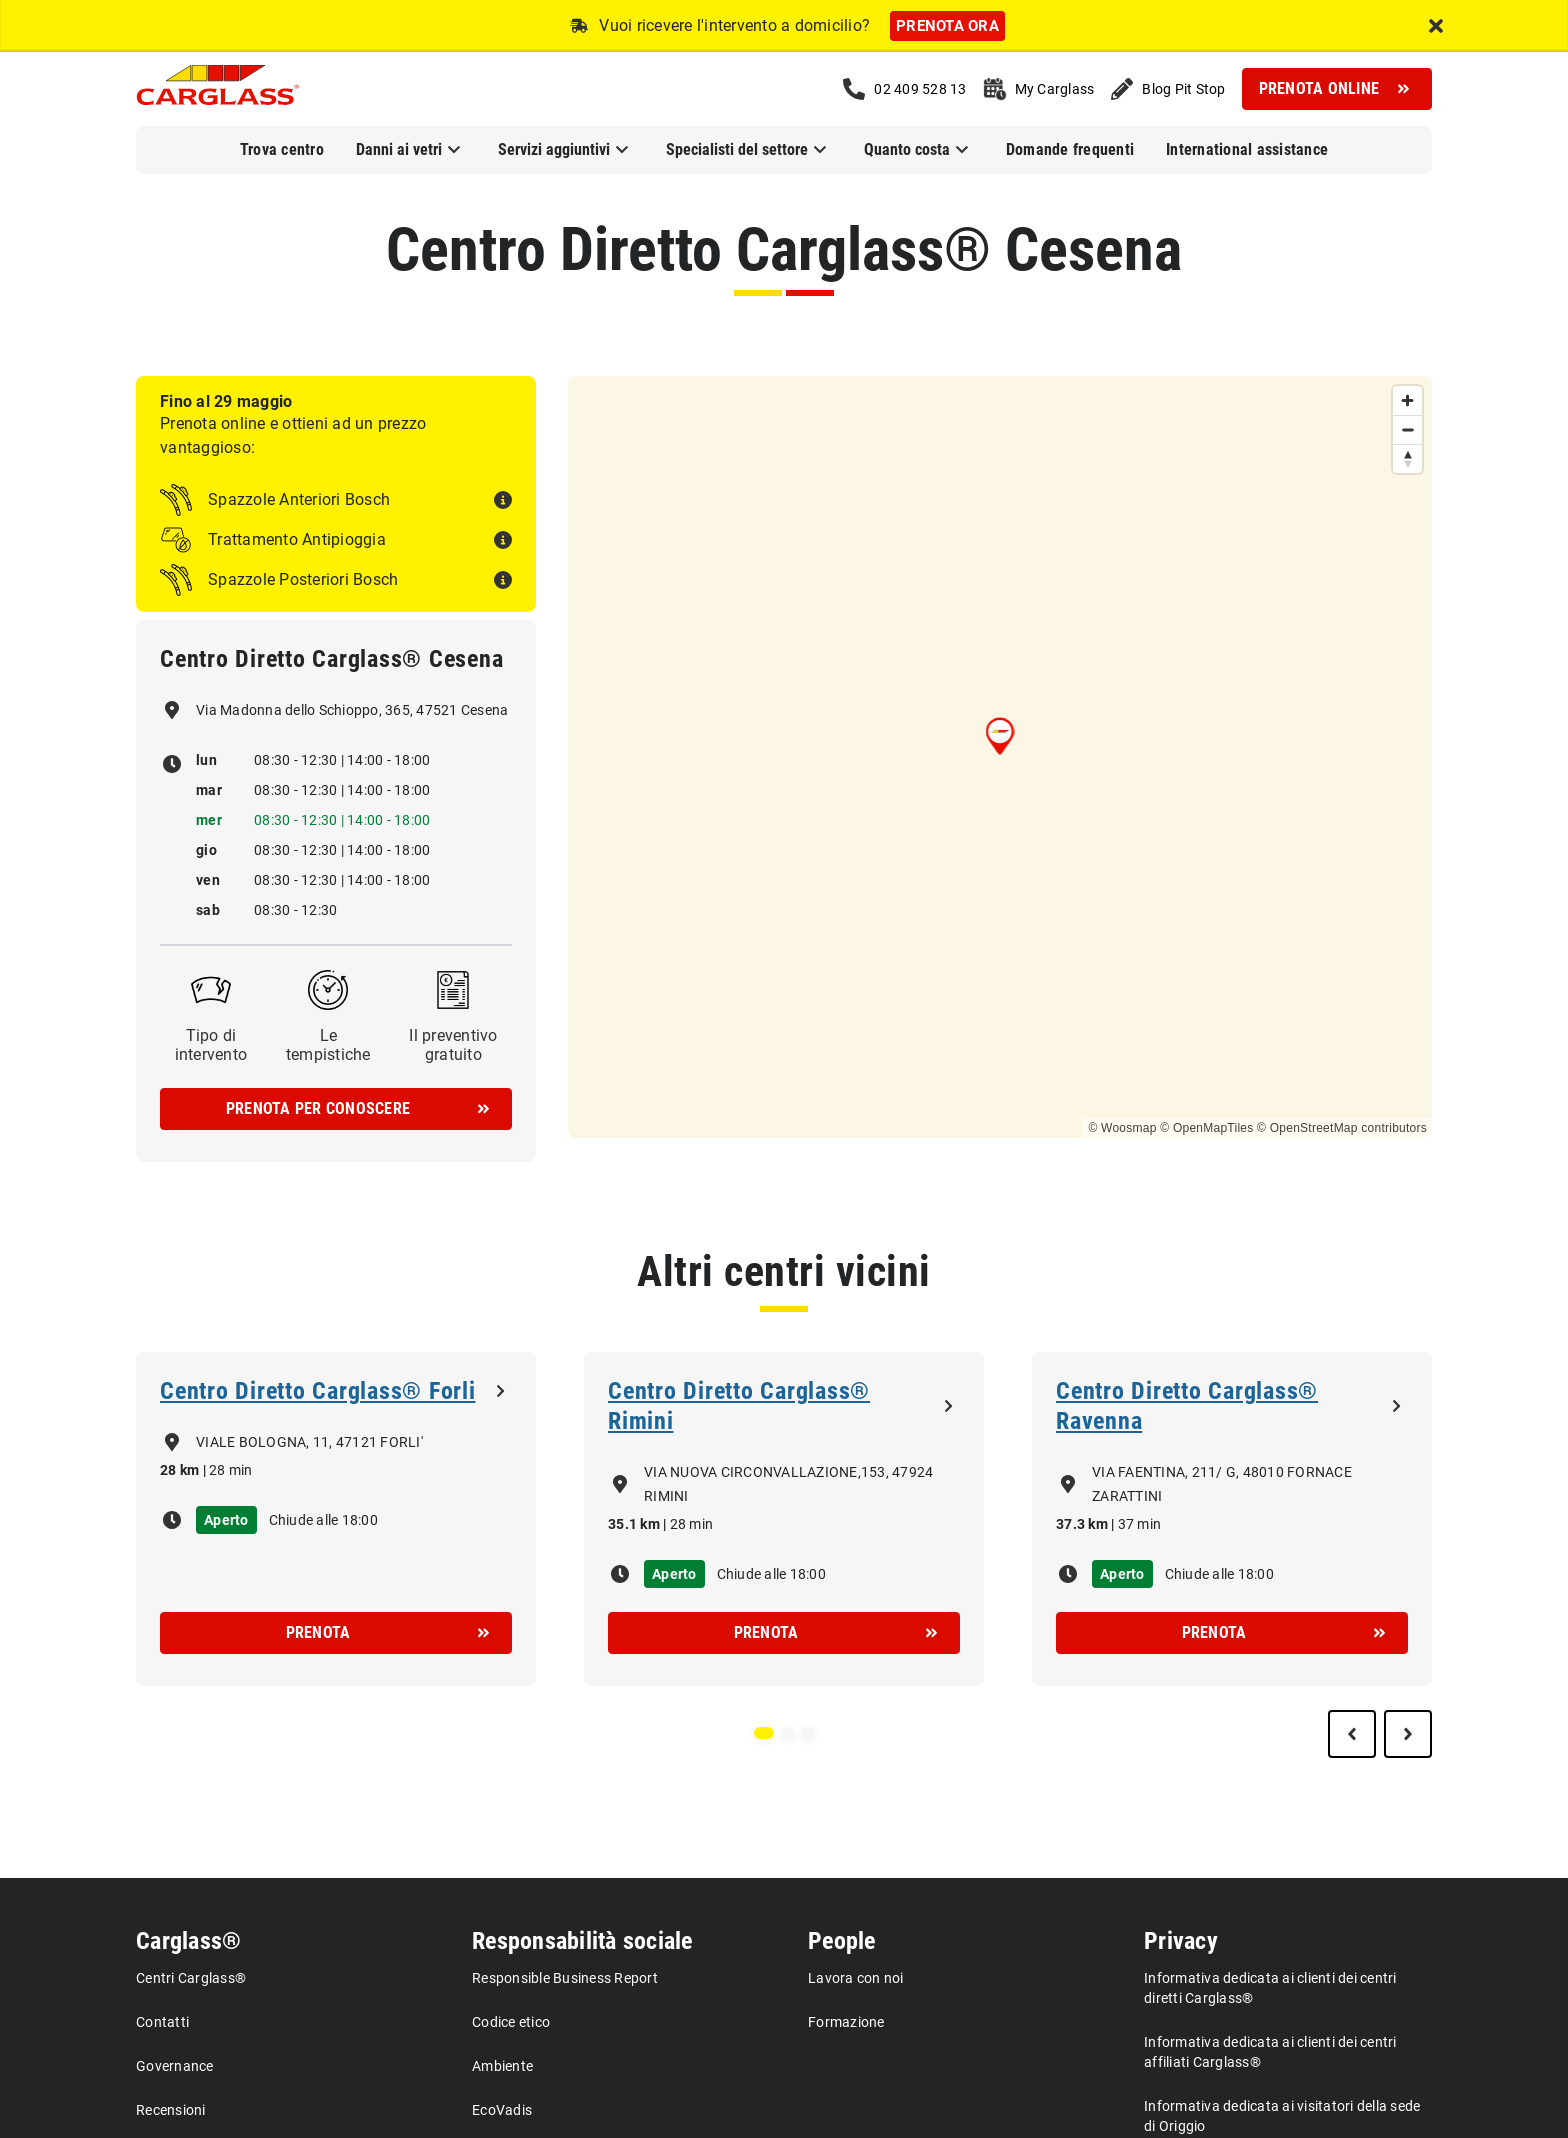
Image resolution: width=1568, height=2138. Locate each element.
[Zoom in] (1407, 400)
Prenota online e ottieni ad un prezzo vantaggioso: (293, 435)
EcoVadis (502, 2110)
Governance (175, 2066)
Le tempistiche (328, 1045)
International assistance (1247, 149)
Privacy (1181, 1941)
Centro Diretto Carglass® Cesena (784, 249)
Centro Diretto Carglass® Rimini (739, 1406)
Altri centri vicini (784, 1271)
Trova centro (282, 149)
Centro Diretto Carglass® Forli (318, 1391)
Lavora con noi (856, 1978)
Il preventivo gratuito (453, 1045)
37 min (1140, 1524)
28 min (231, 1470)
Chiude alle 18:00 (323, 1520)
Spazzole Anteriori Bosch (299, 499)
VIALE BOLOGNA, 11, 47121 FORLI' (309, 1442)
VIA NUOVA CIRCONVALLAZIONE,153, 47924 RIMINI (788, 1484)
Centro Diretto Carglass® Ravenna (1187, 1406)
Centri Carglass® (191, 1978)
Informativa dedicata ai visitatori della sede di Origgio (1282, 2116)
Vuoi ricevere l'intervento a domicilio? (734, 25)
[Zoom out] (1407, 429)
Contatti (162, 2022)
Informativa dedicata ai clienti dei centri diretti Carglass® (1270, 1988)
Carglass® (188, 1941)
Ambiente (502, 2066)
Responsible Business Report (565, 1978)
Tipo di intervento (211, 1045)
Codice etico (511, 2022)
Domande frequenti (1070, 149)
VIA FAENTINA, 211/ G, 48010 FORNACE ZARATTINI (1222, 1484)
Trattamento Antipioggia (297, 539)
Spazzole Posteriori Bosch (303, 579)
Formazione (846, 2022)
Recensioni (171, 2110)
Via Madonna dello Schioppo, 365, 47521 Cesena (352, 710)
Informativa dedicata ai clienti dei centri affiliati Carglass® (1270, 2052)
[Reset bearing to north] (1407, 458)
